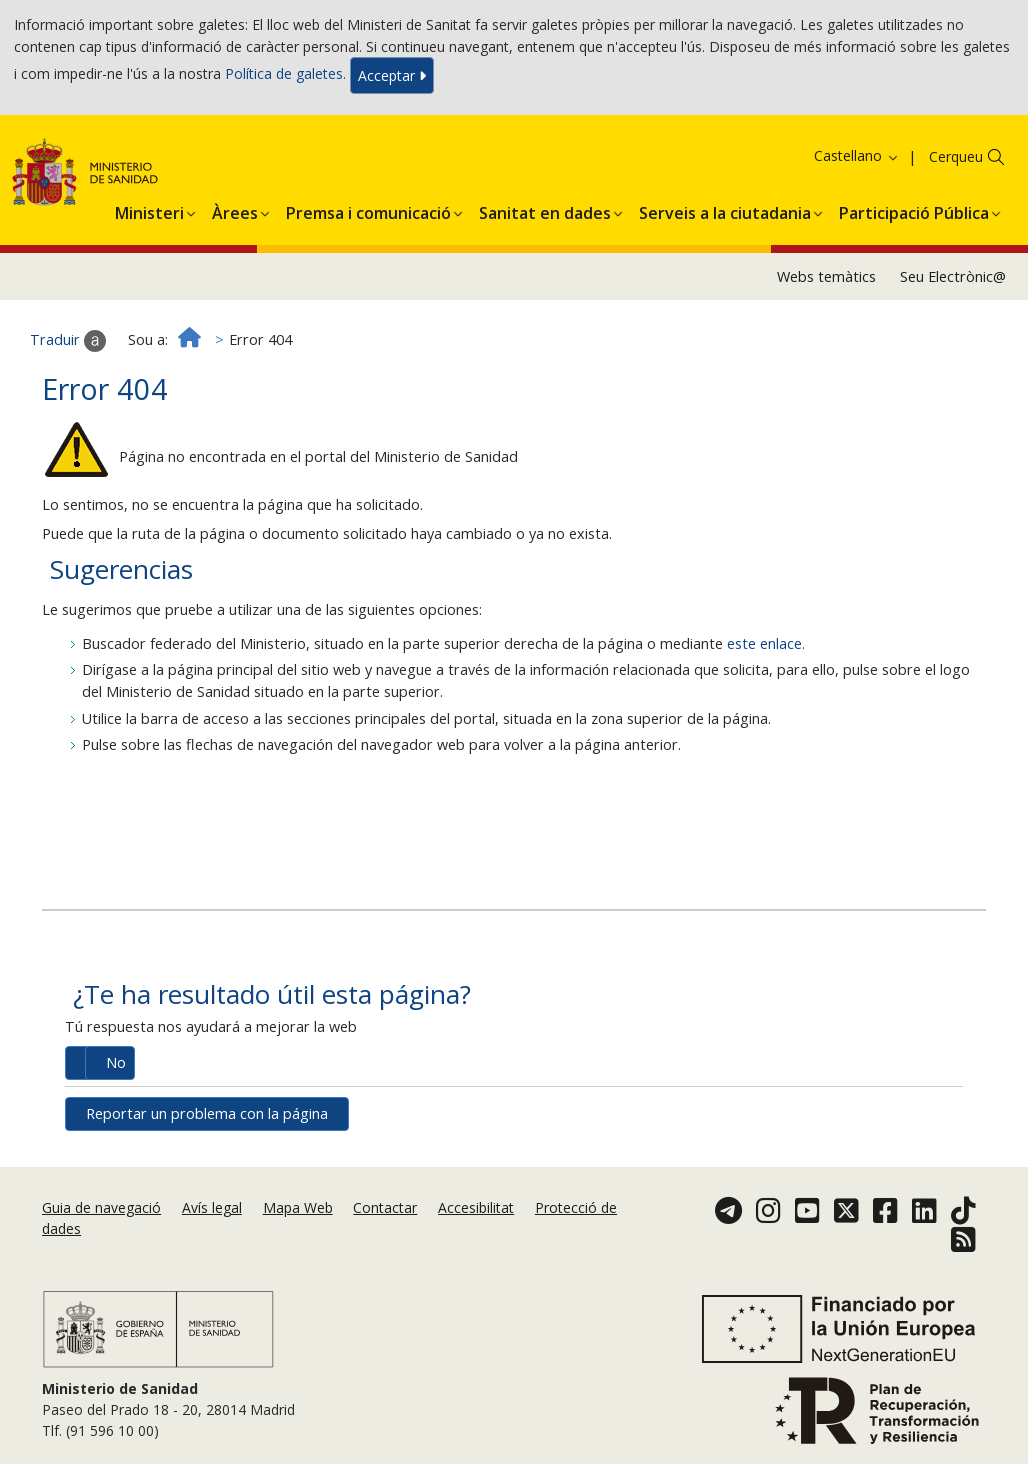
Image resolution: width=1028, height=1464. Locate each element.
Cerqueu (956, 156)
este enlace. (766, 643)
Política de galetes (284, 73)
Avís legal (212, 1207)
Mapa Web (298, 1207)
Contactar (385, 1207)
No (116, 1062)
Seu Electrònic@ (953, 276)
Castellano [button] (857, 155)
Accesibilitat (476, 1207)
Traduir (68, 341)
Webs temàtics (826, 276)
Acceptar (392, 75)
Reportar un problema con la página (207, 1113)
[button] (149, 210)
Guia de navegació (101, 1207)
